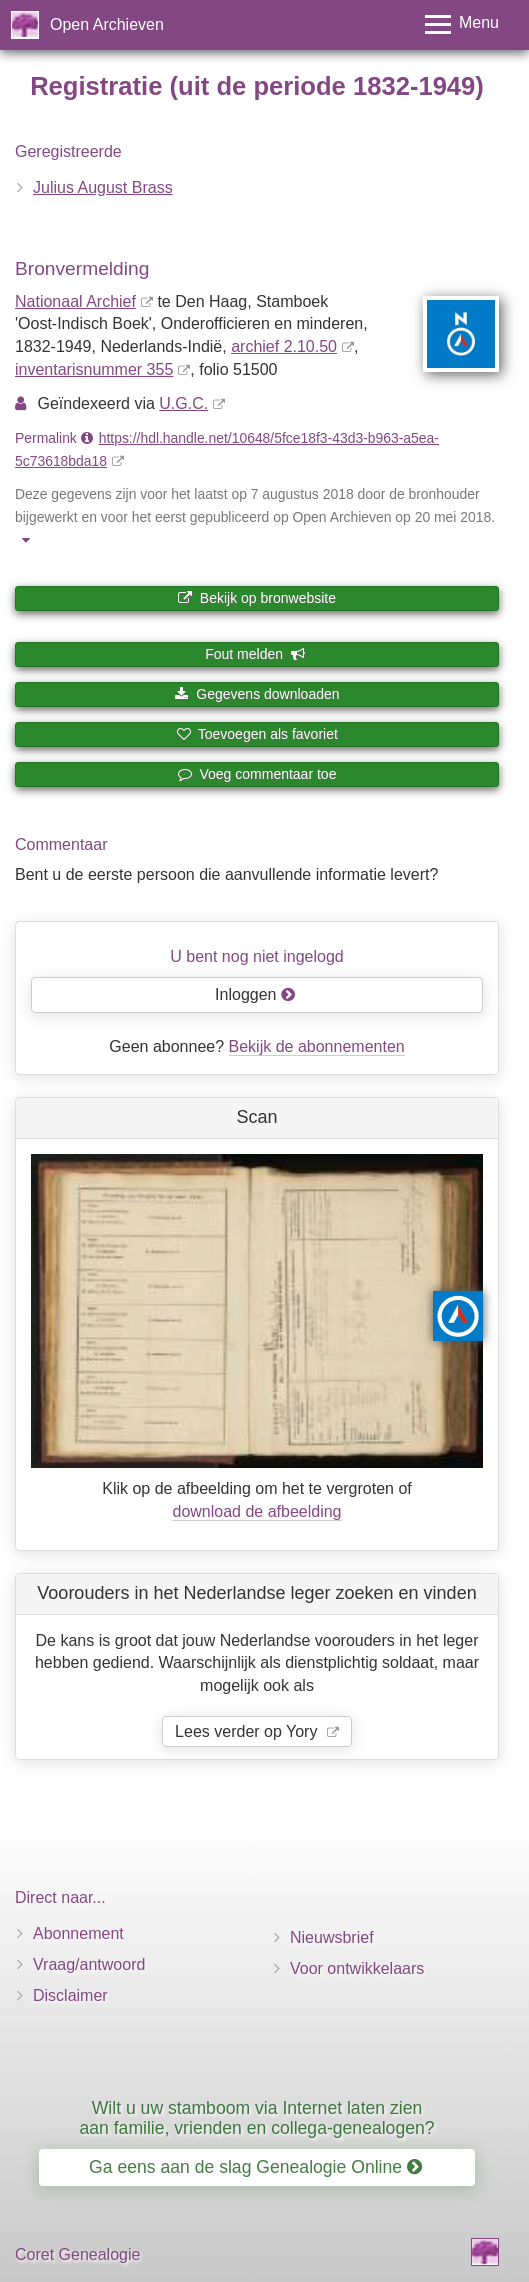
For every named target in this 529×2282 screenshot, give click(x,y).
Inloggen (255, 994)
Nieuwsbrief (332, 1937)
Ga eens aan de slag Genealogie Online (255, 2167)
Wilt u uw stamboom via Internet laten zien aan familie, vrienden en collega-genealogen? (256, 2117)
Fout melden (255, 654)
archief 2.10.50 (284, 346)
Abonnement (78, 1933)
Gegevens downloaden (256, 694)
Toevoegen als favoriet (257, 734)
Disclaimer (70, 1995)
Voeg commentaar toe (257, 774)
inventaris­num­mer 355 (94, 369)
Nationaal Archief (75, 301)
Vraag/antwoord (89, 1964)
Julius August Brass (103, 187)
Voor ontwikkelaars (357, 1968)
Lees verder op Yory (248, 1731)
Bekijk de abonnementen (317, 1046)
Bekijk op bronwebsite (257, 598)
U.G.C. (183, 403)
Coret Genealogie (77, 2254)
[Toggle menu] (462, 24)
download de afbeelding (256, 1511)
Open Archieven (107, 24)
